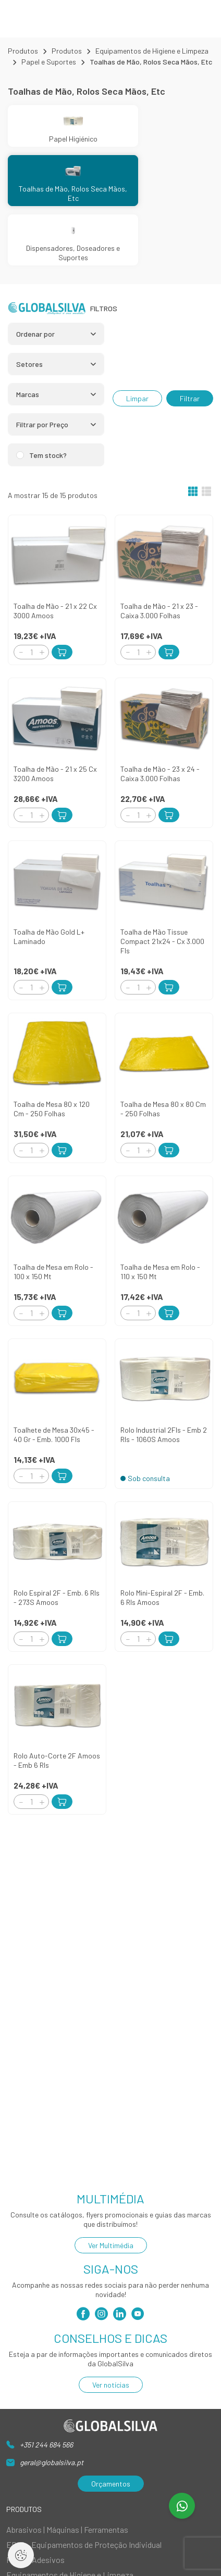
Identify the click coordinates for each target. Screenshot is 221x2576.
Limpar (137, 398)
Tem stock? (48, 455)
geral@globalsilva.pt (51, 2462)
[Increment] (41, 651)
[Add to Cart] (62, 652)
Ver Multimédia (110, 2245)
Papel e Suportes (48, 61)
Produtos (23, 50)
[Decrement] (21, 651)
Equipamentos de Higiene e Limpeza (151, 50)
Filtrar (190, 398)
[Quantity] (31, 652)
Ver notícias (110, 2384)
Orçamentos (110, 2483)
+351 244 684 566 (46, 2444)
